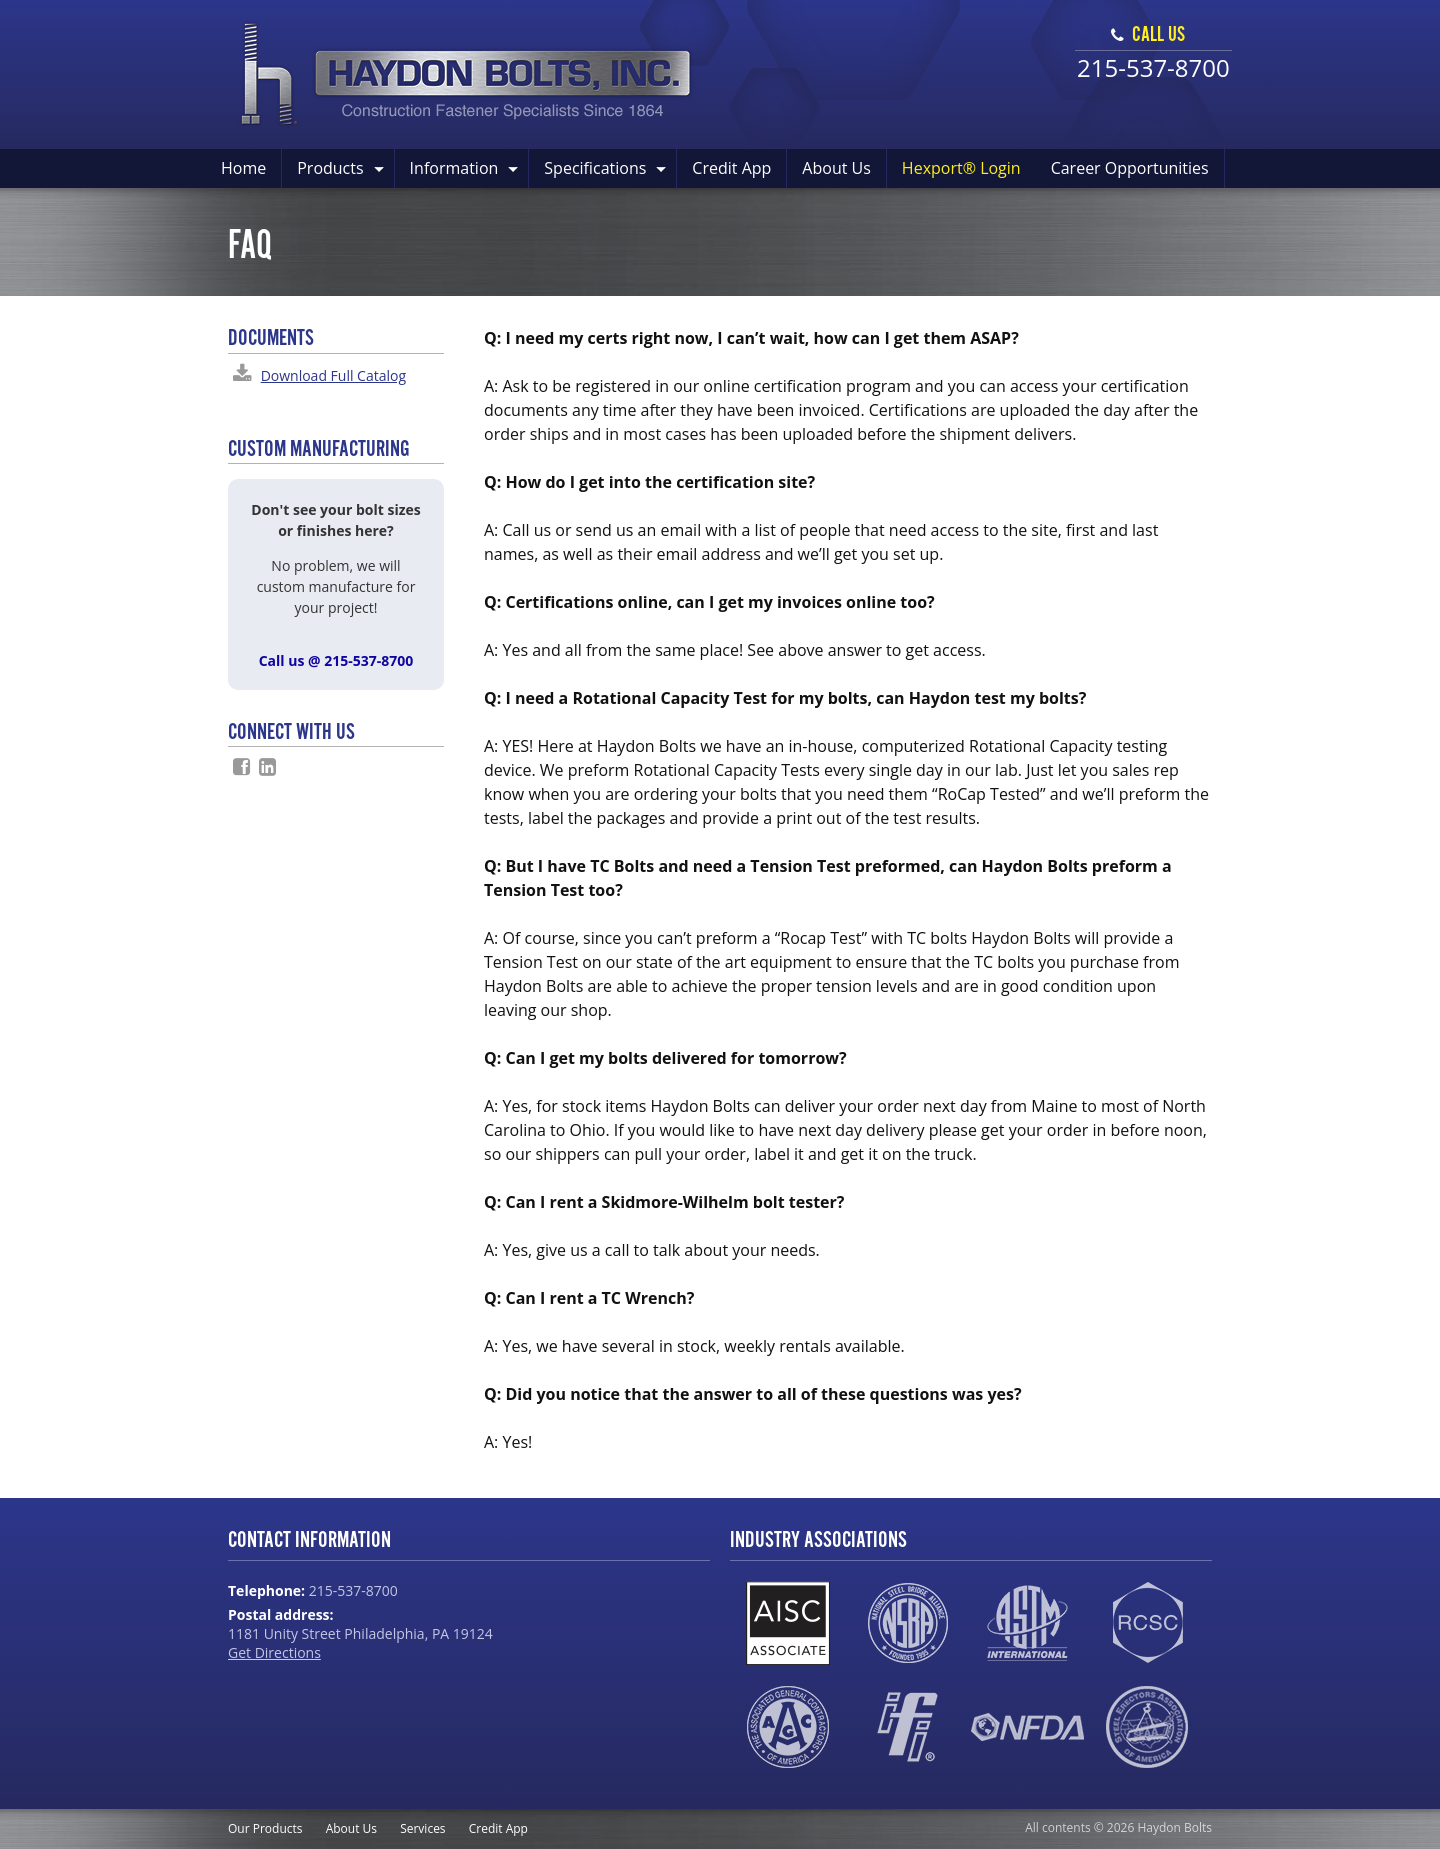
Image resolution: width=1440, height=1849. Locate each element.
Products (330, 168)
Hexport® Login (961, 168)
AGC (787, 1727)
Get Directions (274, 1652)
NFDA (1027, 1727)
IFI (907, 1727)
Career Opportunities (1130, 168)
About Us (836, 168)
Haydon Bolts (466, 74)
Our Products (265, 1828)
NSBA (907, 1623)
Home (243, 168)
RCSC (1147, 1623)
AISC (787, 1623)
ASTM (1027, 1623)
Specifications (595, 168)
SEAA (1147, 1727)
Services (422, 1828)
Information (454, 168)
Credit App (731, 168)
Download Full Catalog (333, 375)
